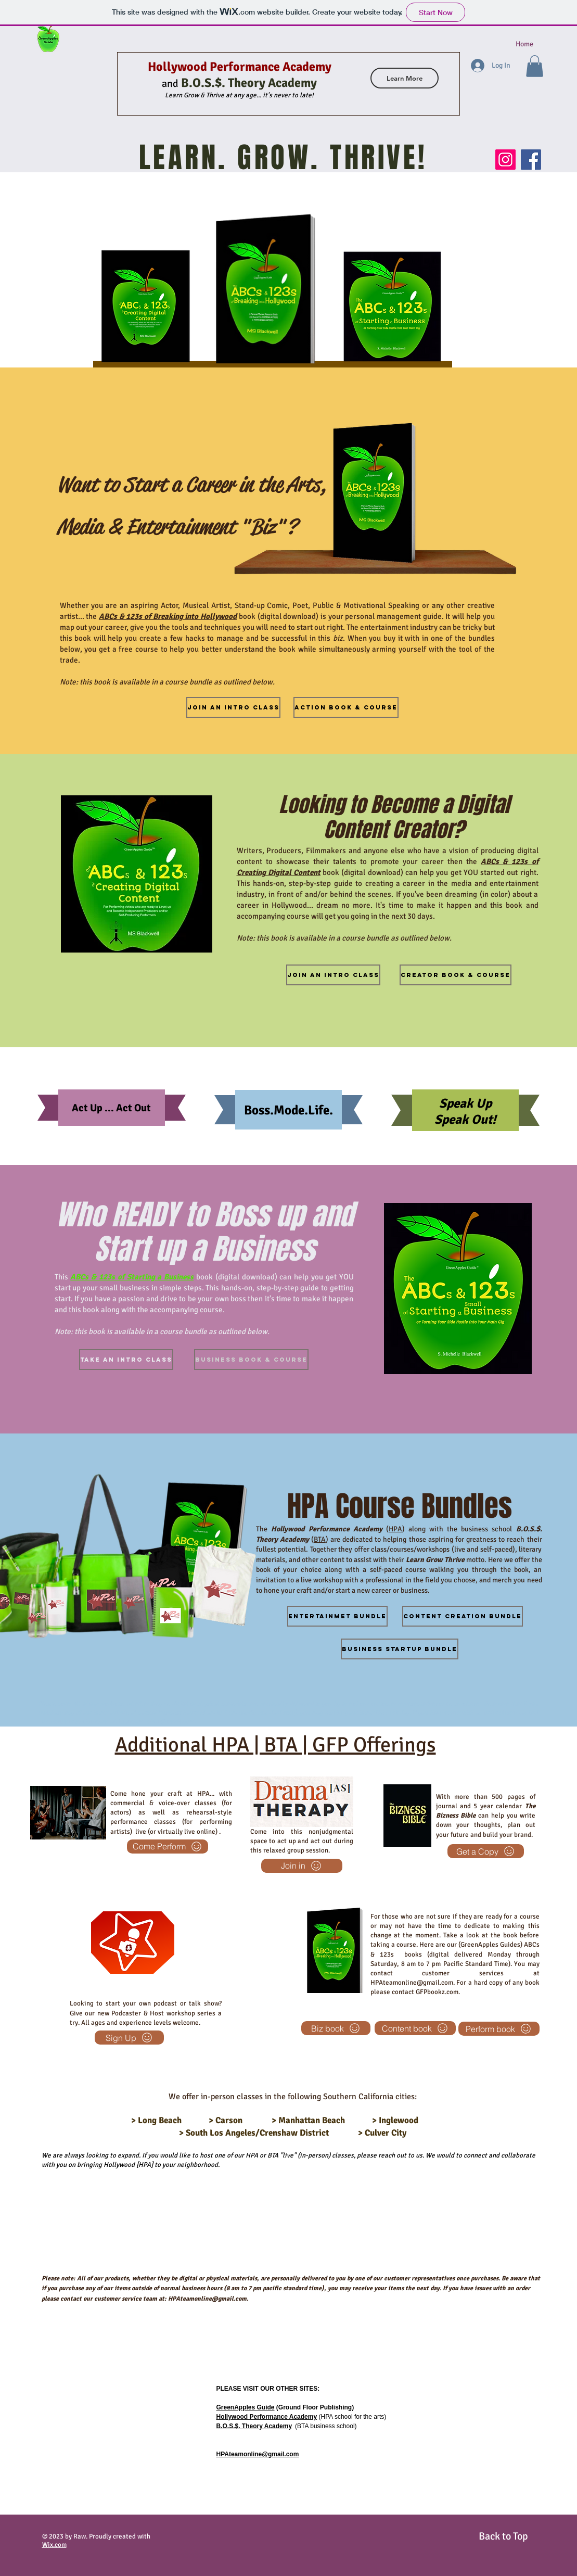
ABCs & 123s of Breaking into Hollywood (168, 616)
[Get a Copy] (485, 1851)
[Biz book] (335, 2028)
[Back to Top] (503, 2537)
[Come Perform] (167, 1846)
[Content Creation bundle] (462, 1616)
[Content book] (415, 2028)
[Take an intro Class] (126, 1359)
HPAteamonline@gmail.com (156, 1721)
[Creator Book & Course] (455, 975)
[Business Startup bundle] (399, 1649)
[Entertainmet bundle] (337, 1616)
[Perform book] (499, 2029)
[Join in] (301, 1866)
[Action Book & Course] (346, 707)
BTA (320, 1539)
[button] (534, 66)
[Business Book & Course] (251, 1359)
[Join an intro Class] (233, 707)
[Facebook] (531, 159)
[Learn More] (404, 78)
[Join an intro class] (333, 975)
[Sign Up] (129, 2038)
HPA (395, 1529)
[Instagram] (505, 159)
